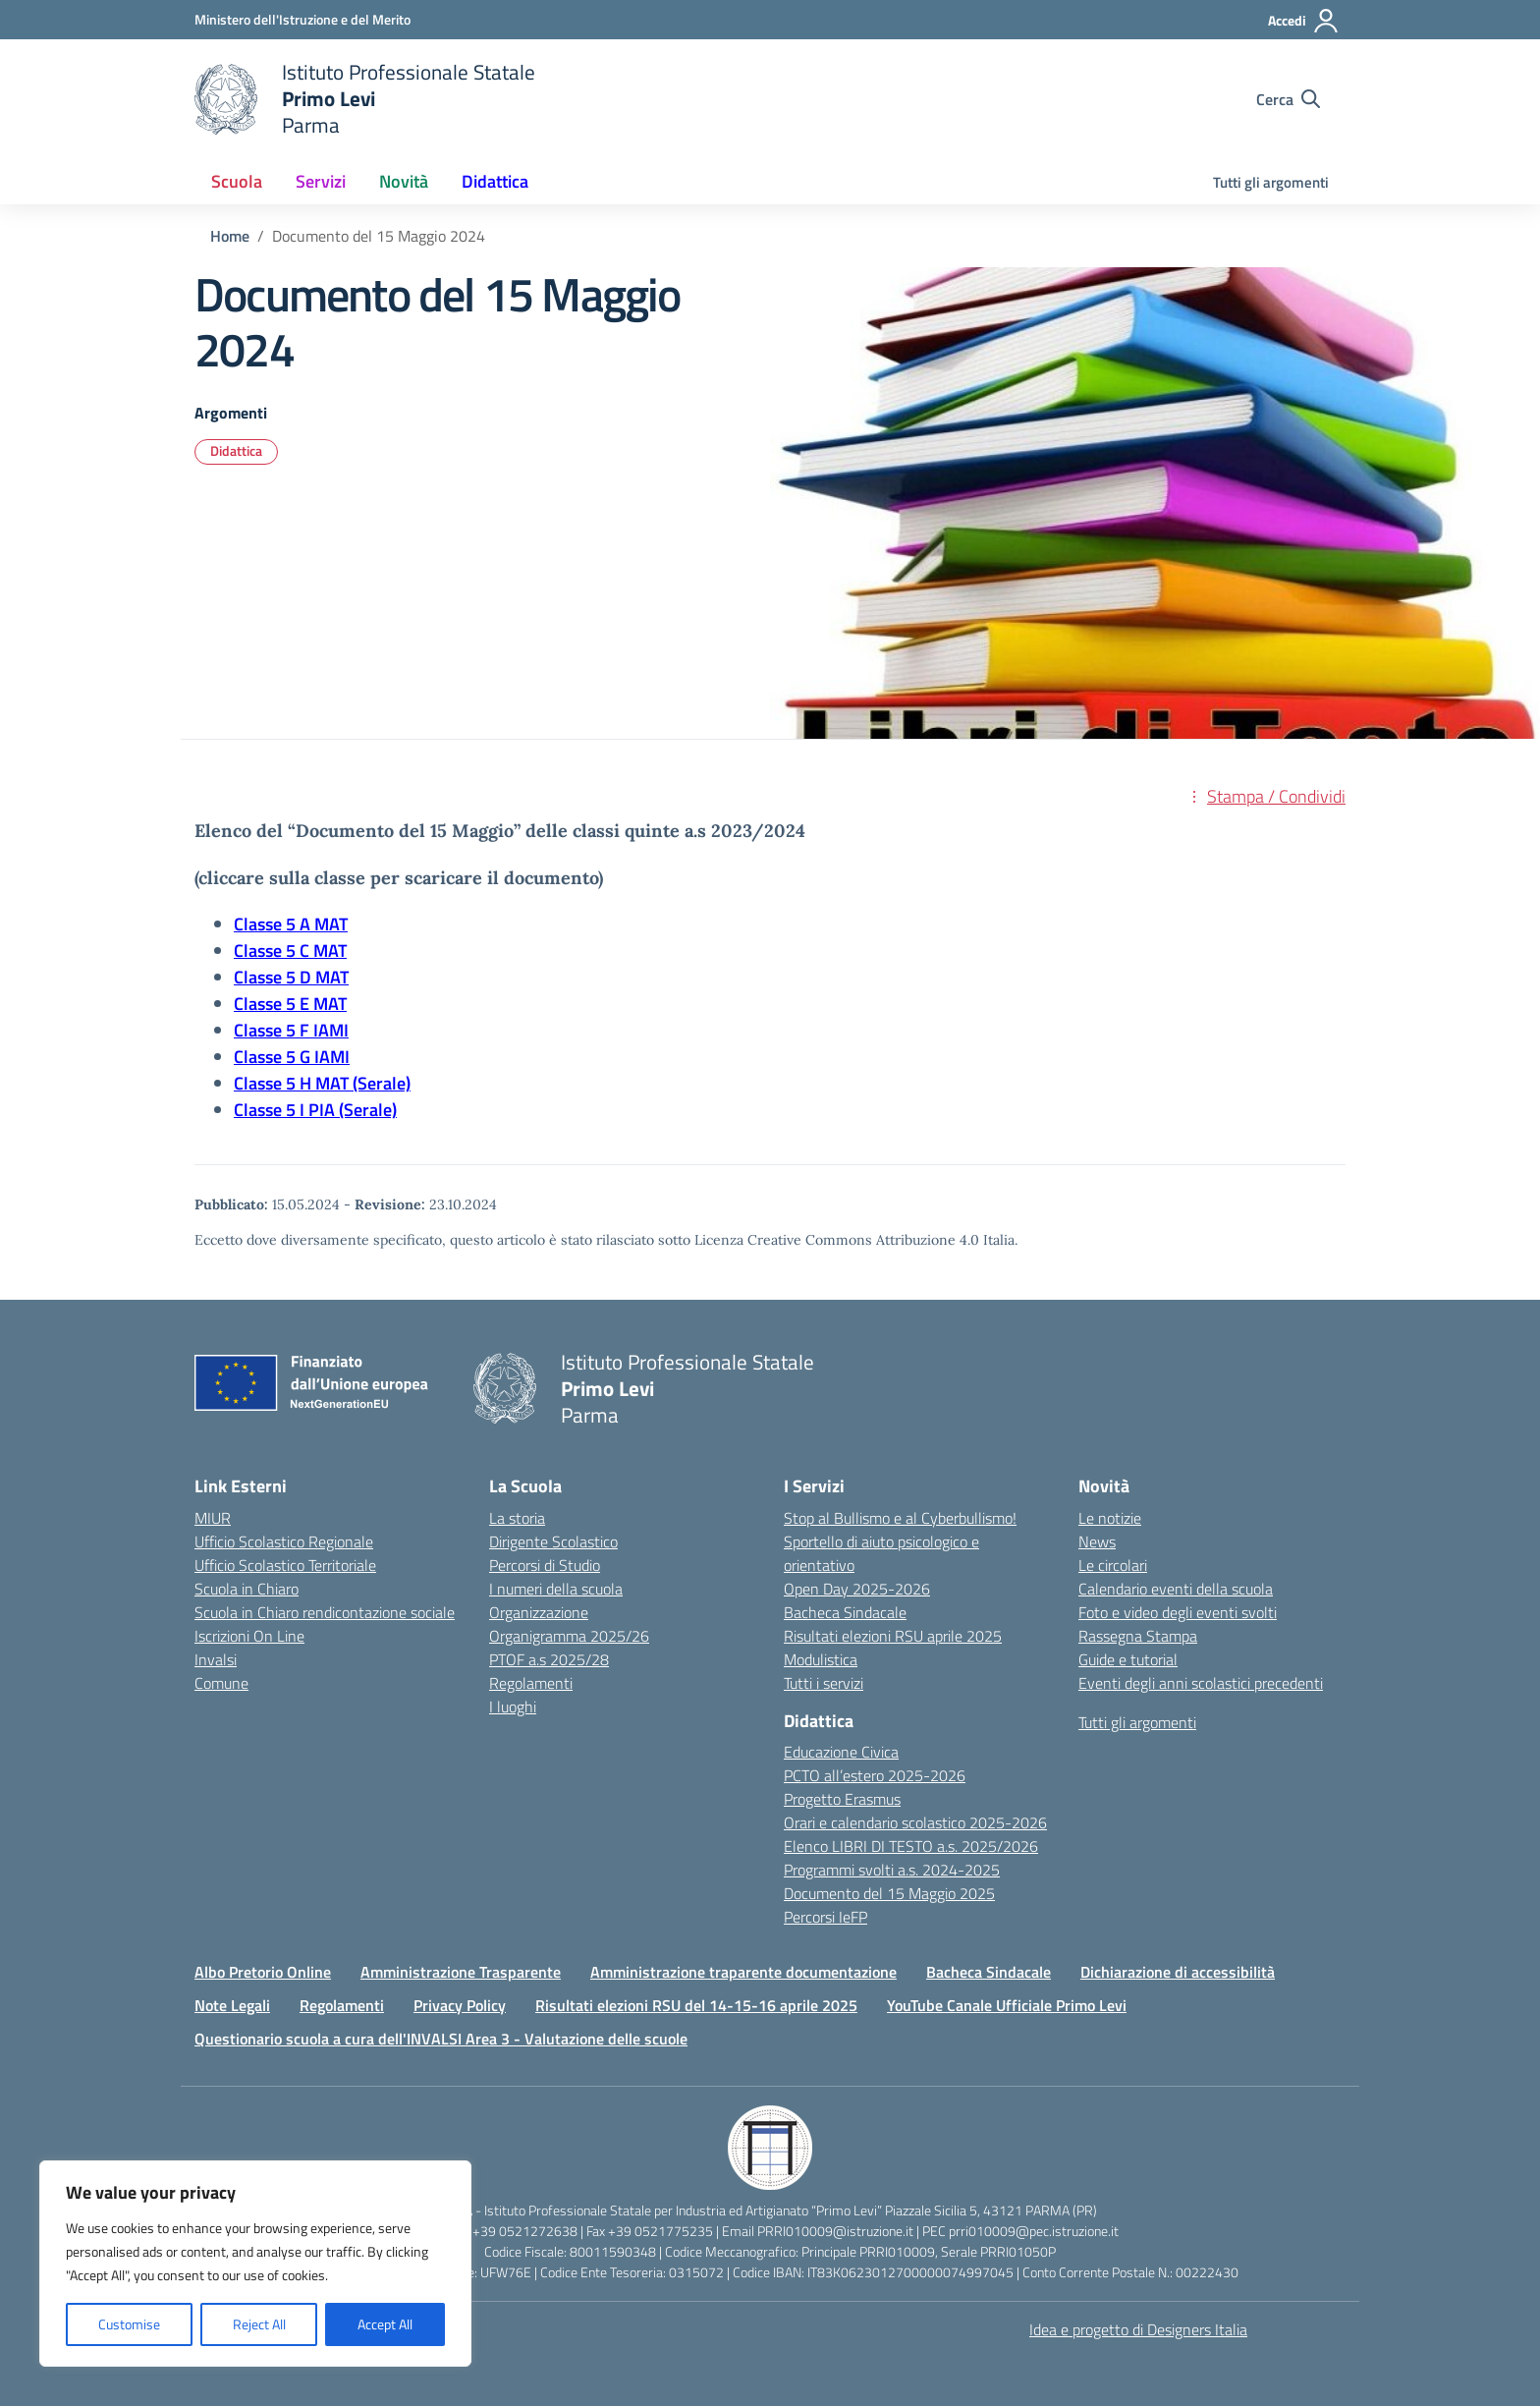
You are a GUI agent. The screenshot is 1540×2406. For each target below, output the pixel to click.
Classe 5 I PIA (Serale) (315, 1109)
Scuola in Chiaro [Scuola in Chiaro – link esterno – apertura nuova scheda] (246, 1588)
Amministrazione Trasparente (460, 1972)
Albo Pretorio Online (262, 1972)
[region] (255, 2263)
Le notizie (1109, 1518)
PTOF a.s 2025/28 (549, 1659)
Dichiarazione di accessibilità (1177, 1972)
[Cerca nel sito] (1288, 99)
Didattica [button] (495, 181)
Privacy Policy (459, 2005)
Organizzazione (538, 1612)
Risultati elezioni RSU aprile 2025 (893, 1636)
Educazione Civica (841, 1751)
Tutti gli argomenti (1271, 182)
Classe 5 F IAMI (291, 1030)
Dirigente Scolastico (553, 1541)
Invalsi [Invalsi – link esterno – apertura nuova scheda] (215, 1659)
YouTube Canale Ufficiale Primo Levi (1007, 2005)
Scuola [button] (236, 181)
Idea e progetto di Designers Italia (1138, 2329)
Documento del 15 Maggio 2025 (889, 1893)
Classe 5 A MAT (291, 924)
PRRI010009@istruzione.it (835, 2230)
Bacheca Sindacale (845, 1612)
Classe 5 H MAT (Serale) (322, 1083)
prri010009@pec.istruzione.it (1034, 2230)
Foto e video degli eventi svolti (1177, 1612)
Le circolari (1112, 1565)
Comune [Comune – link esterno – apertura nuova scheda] (221, 1683)
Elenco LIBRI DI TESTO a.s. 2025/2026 (911, 1846)
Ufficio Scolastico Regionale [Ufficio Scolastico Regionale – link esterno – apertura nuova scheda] (283, 1541)
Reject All (259, 2324)
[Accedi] (1304, 20)
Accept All (385, 2324)
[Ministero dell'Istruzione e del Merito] (302, 19)
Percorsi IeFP (825, 1917)
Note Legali (232, 2005)
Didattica (236, 450)
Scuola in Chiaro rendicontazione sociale (324, 1612)
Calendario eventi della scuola (1175, 1588)
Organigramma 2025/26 (569, 1636)
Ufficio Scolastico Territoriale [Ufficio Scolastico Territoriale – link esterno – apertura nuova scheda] (285, 1565)
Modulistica (820, 1659)
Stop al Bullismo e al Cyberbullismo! (900, 1518)
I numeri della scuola (556, 1588)
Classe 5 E (273, 1003)
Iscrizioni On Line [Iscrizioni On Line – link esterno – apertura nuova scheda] (249, 1636)
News (1097, 1541)
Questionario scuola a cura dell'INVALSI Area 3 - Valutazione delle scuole (441, 2038)
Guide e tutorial (1128, 1659)
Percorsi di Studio (544, 1565)
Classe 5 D (274, 977)
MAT (332, 977)
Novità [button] (403, 181)
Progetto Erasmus (842, 1799)
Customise (129, 2324)
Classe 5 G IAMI (292, 1056)
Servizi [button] (321, 181)
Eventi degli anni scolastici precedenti (1200, 1683)
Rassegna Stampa (1137, 1636)
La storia (517, 1518)
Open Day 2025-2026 (857, 1588)
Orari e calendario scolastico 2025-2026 (915, 1822)
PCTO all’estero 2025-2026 (874, 1775)
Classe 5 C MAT (290, 950)
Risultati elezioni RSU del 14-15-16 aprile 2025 (696, 2005)
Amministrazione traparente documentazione (743, 1972)
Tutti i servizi (823, 1683)
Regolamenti (531, 1683)
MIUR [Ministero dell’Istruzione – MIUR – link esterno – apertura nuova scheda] (212, 1518)
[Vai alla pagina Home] (229, 236)
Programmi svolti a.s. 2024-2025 (892, 1869)
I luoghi (512, 1706)
